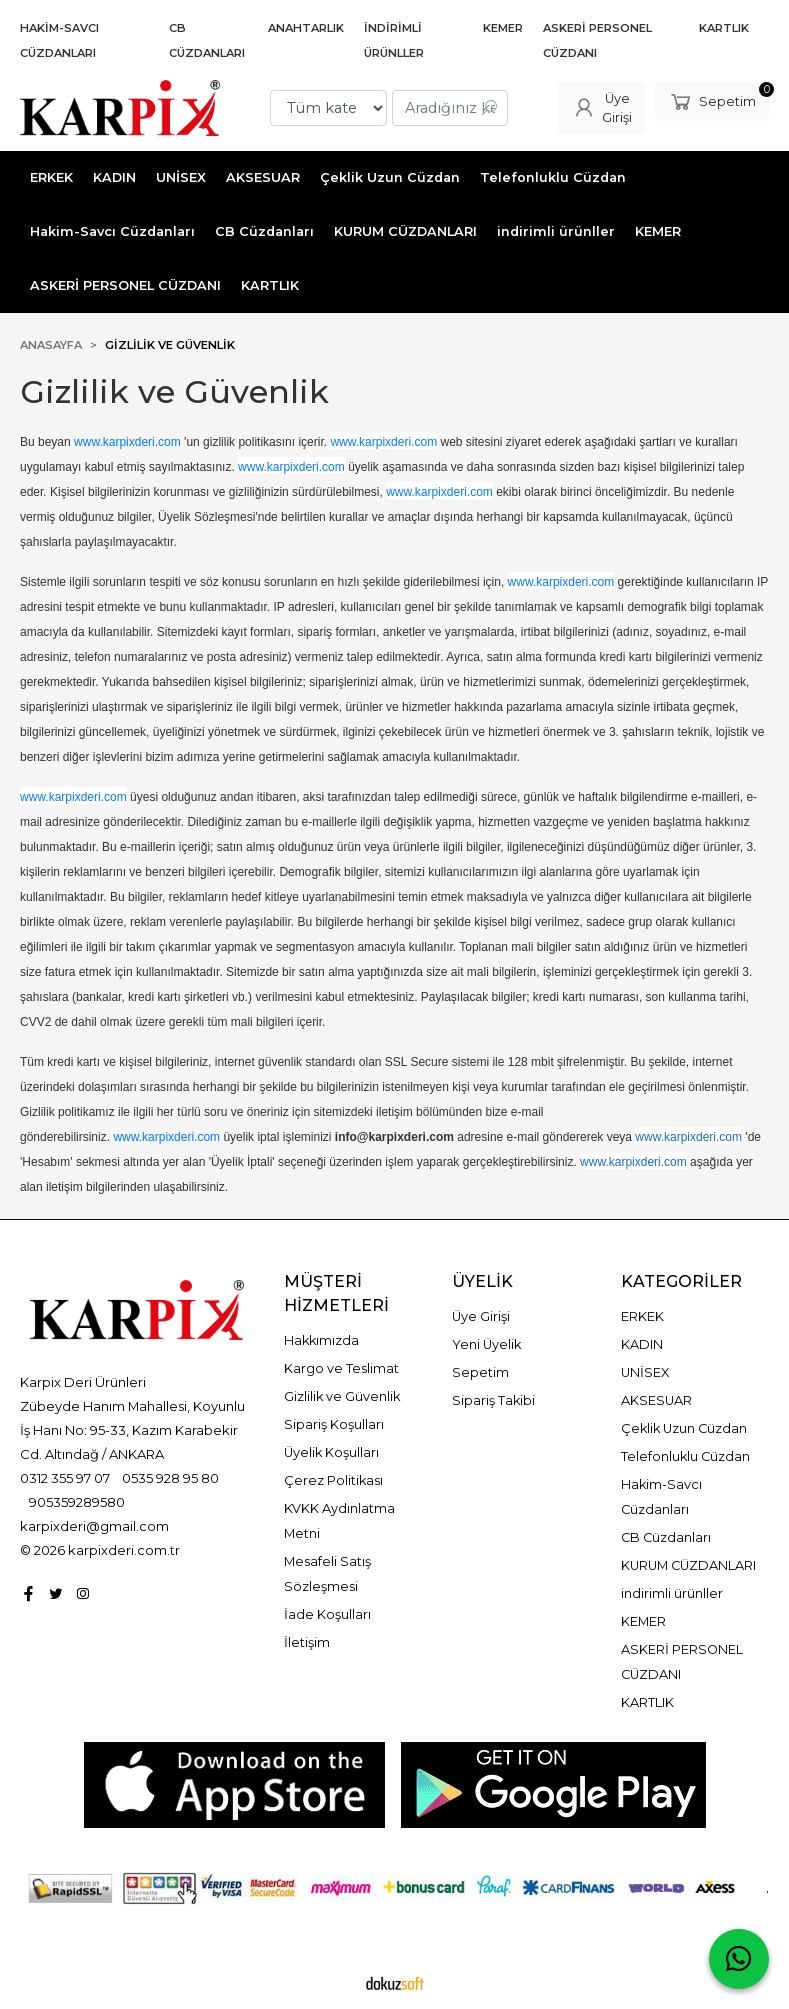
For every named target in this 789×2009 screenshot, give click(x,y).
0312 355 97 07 (65, 1478)
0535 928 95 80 (170, 1478)
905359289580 (77, 1502)
